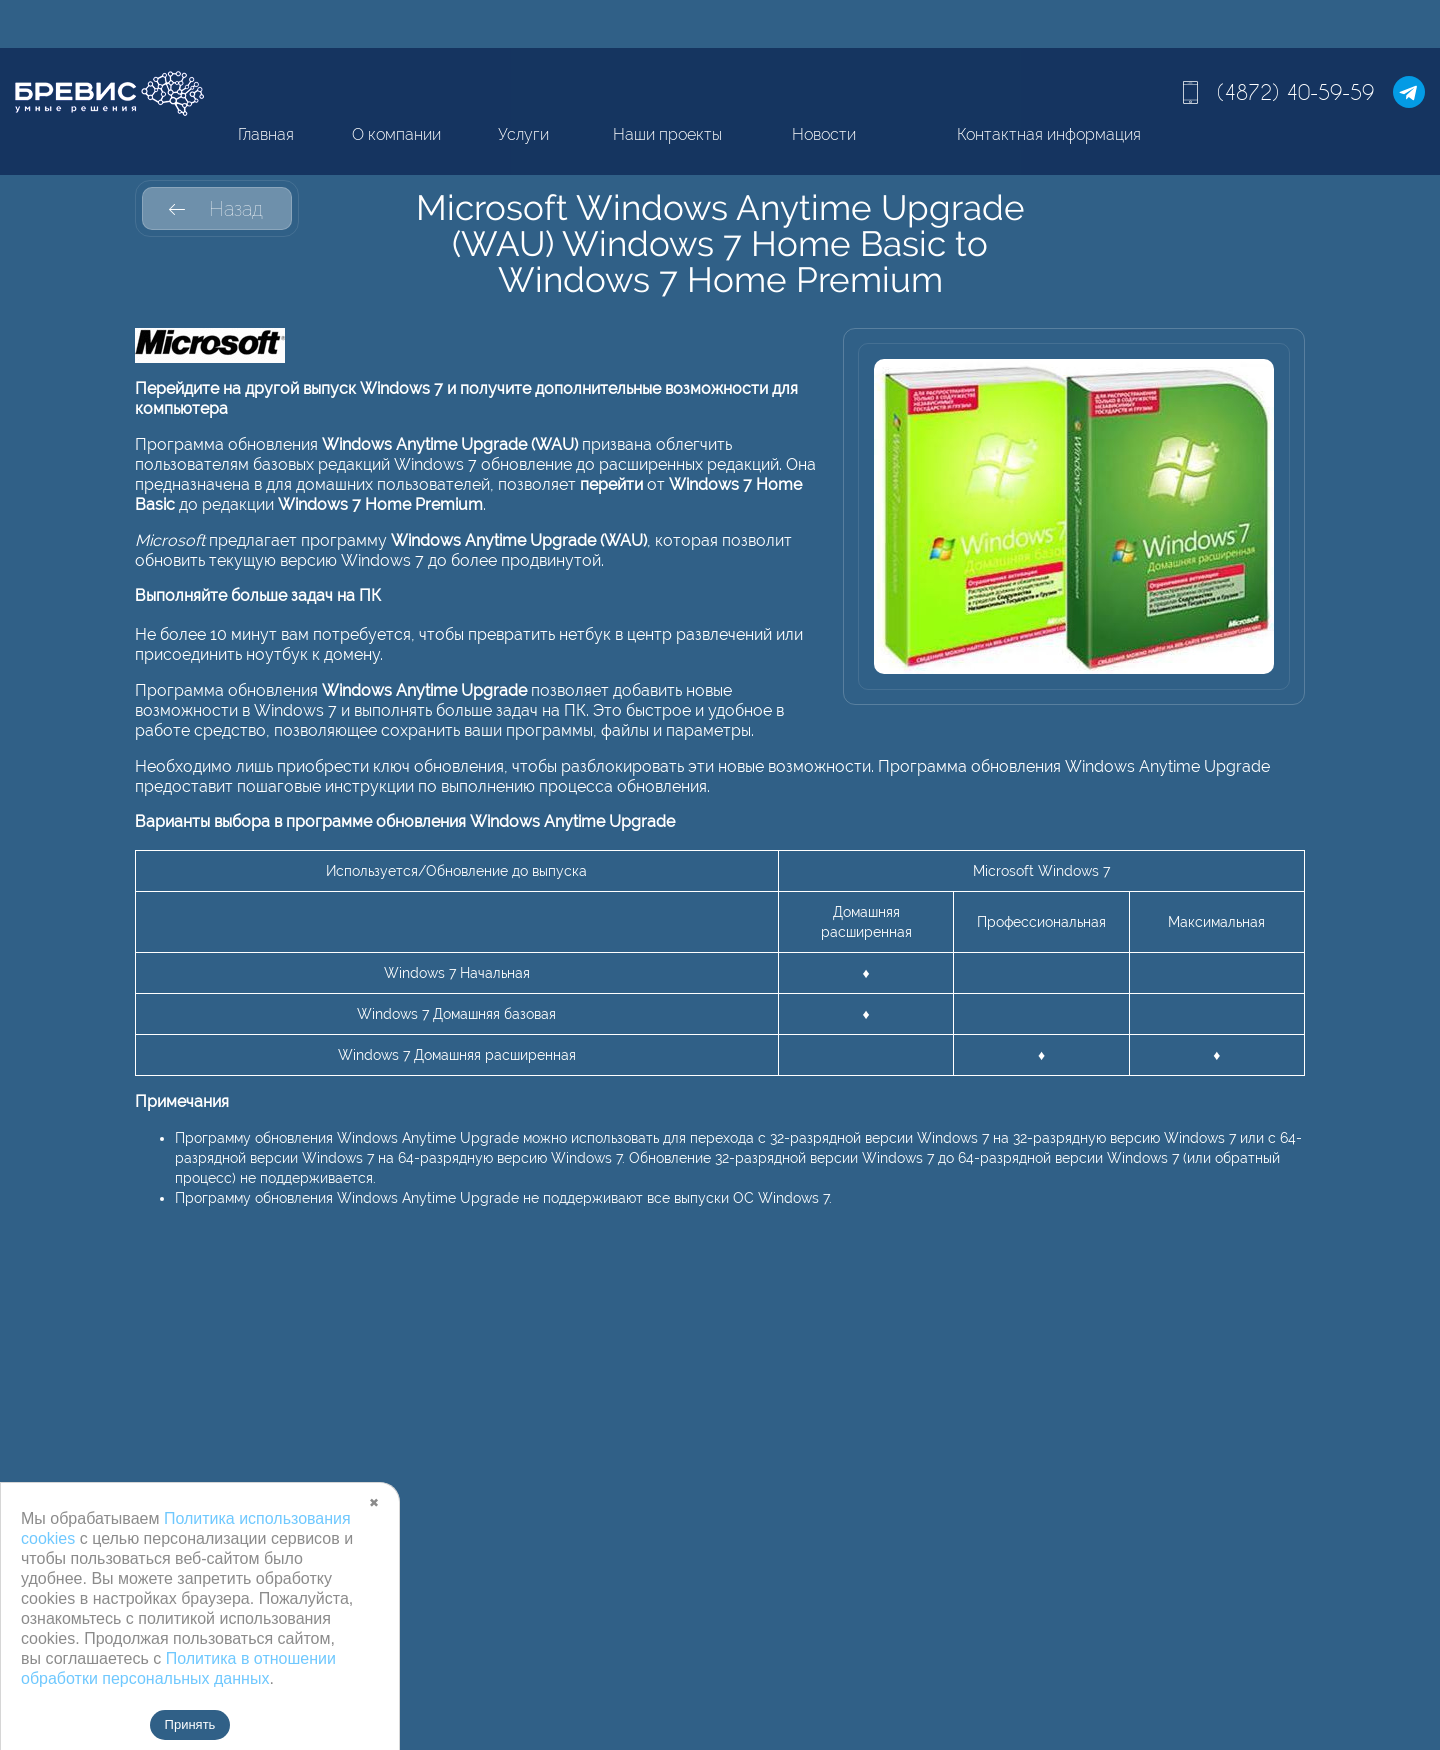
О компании (396, 134)
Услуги (523, 134)
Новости (824, 134)
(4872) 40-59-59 (1295, 92)
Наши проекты (667, 134)
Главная (266, 134)
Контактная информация (1049, 134)
